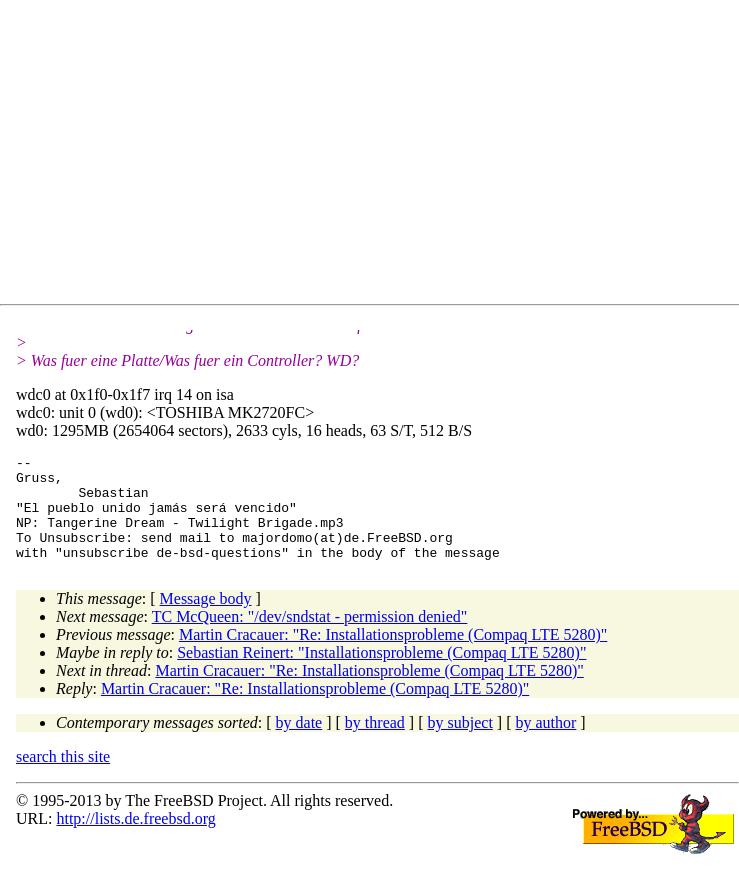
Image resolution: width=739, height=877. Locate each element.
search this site (63, 777)
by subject (460, 743)
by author (545, 743)
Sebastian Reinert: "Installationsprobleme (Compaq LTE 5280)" (381, 673)
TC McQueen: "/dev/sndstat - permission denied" (310, 637)
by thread (375, 743)
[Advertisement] (377, 156)
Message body (206, 619)
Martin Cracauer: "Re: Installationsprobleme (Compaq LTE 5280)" (393, 655)
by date (299, 743)
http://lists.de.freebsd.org (135, 839)
